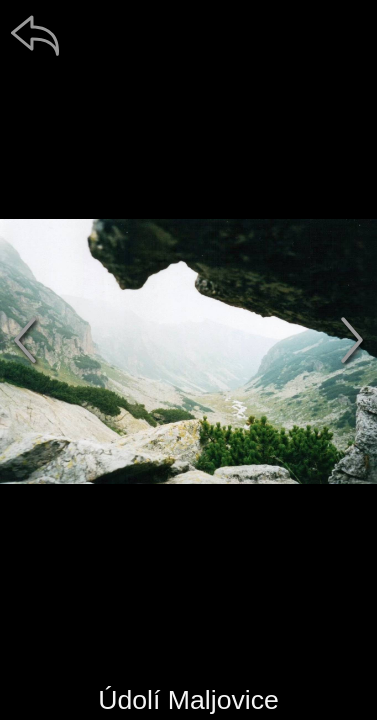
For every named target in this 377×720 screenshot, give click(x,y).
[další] (352, 340)
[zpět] (35, 35)
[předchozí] (25, 340)
